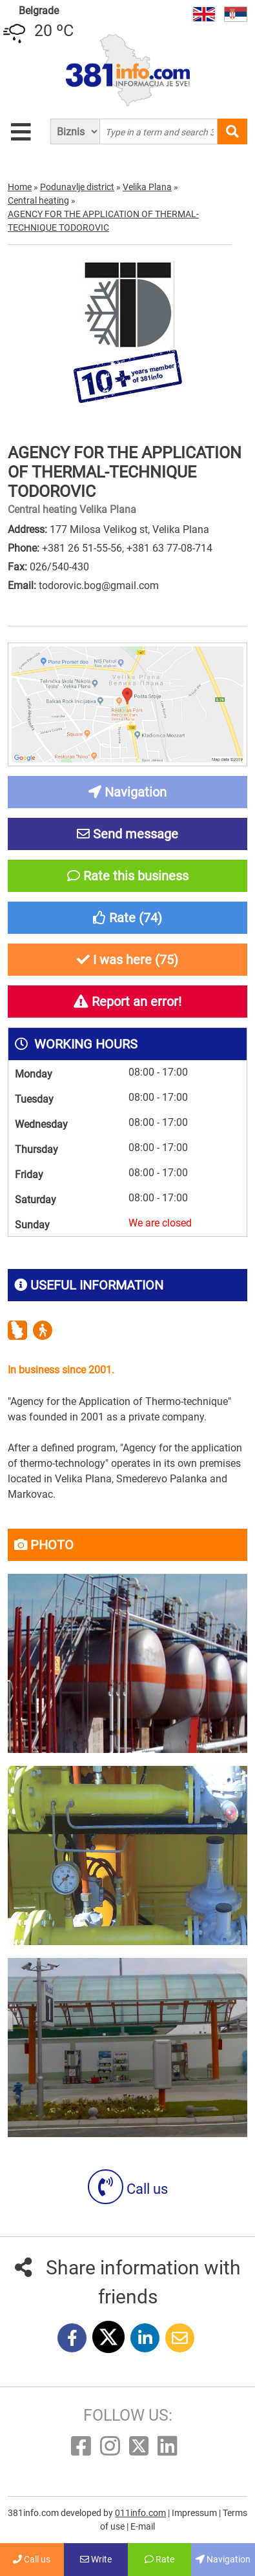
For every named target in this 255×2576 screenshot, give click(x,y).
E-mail (142, 2526)
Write (96, 2559)
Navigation (223, 2559)
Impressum (195, 2513)
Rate (159, 2559)
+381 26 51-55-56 (82, 548)
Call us (128, 2189)
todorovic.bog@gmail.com (99, 585)
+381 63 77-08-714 (169, 548)
